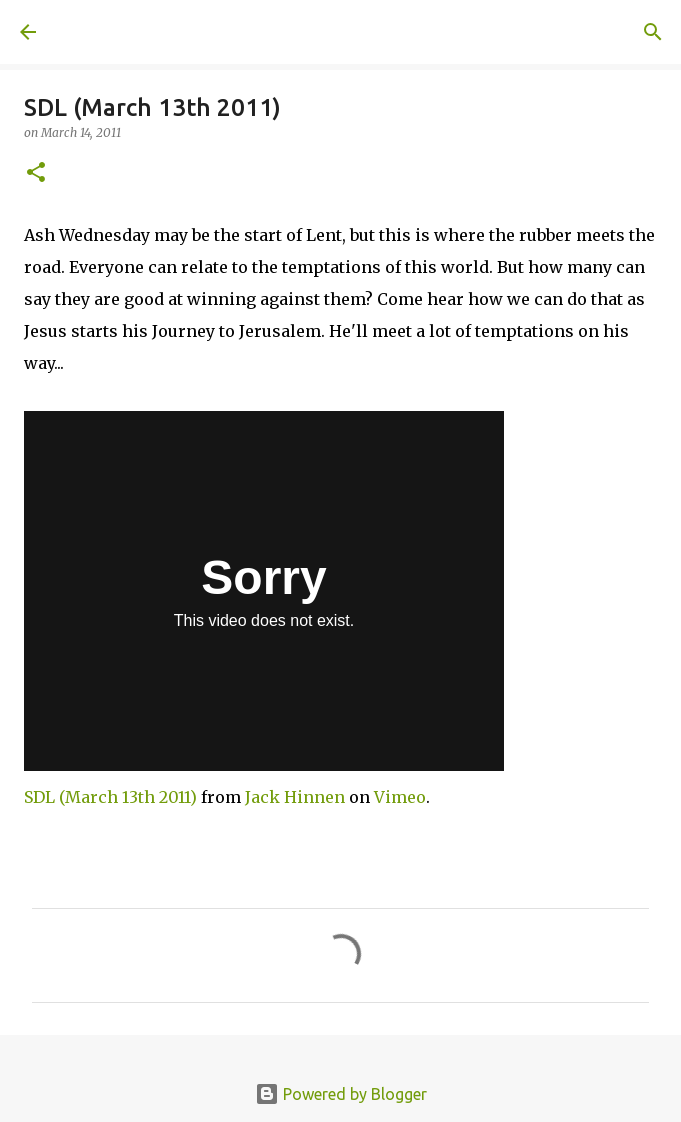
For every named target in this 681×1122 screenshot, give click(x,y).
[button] (36, 173)
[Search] (653, 32)
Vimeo (400, 797)
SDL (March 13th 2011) (110, 797)
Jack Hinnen (295, 797)
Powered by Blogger (341, 1094)
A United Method (120, 32)
